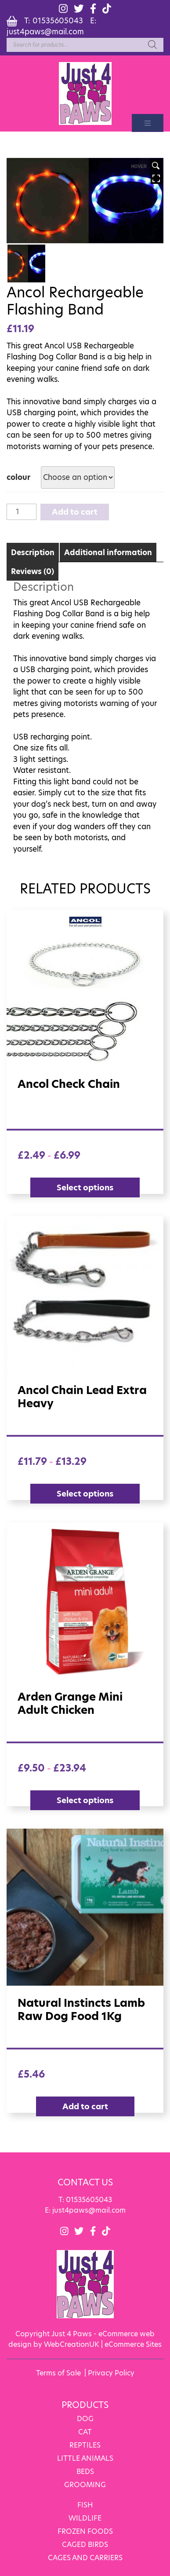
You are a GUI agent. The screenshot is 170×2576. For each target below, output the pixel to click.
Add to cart (75, 510)
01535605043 (58, 20)
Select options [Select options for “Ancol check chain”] (85, 1187)
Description (32, 551)
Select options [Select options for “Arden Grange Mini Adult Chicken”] (85, 1799)
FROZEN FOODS (85, 2530)
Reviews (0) (32, 570)
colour (18, 477)
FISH (85, 2504)
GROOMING (85, 2483)
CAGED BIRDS (85, 2543)
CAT (85, 2431)
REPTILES (85, 2444)
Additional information (108, 551)
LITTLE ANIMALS (85, 2457)
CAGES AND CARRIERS (85, 2556)
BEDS (85, 2470)
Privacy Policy (111, 2372)
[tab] (33, 551)
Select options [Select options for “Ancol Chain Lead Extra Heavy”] (85, 1493)
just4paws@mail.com (45, 31)
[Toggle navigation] (147, 122)
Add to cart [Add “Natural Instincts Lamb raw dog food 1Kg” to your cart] (85, 2105)
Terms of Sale (58, 2372)
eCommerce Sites (133, 2343)
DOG (85, 2417)
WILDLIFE (85, 2517)
